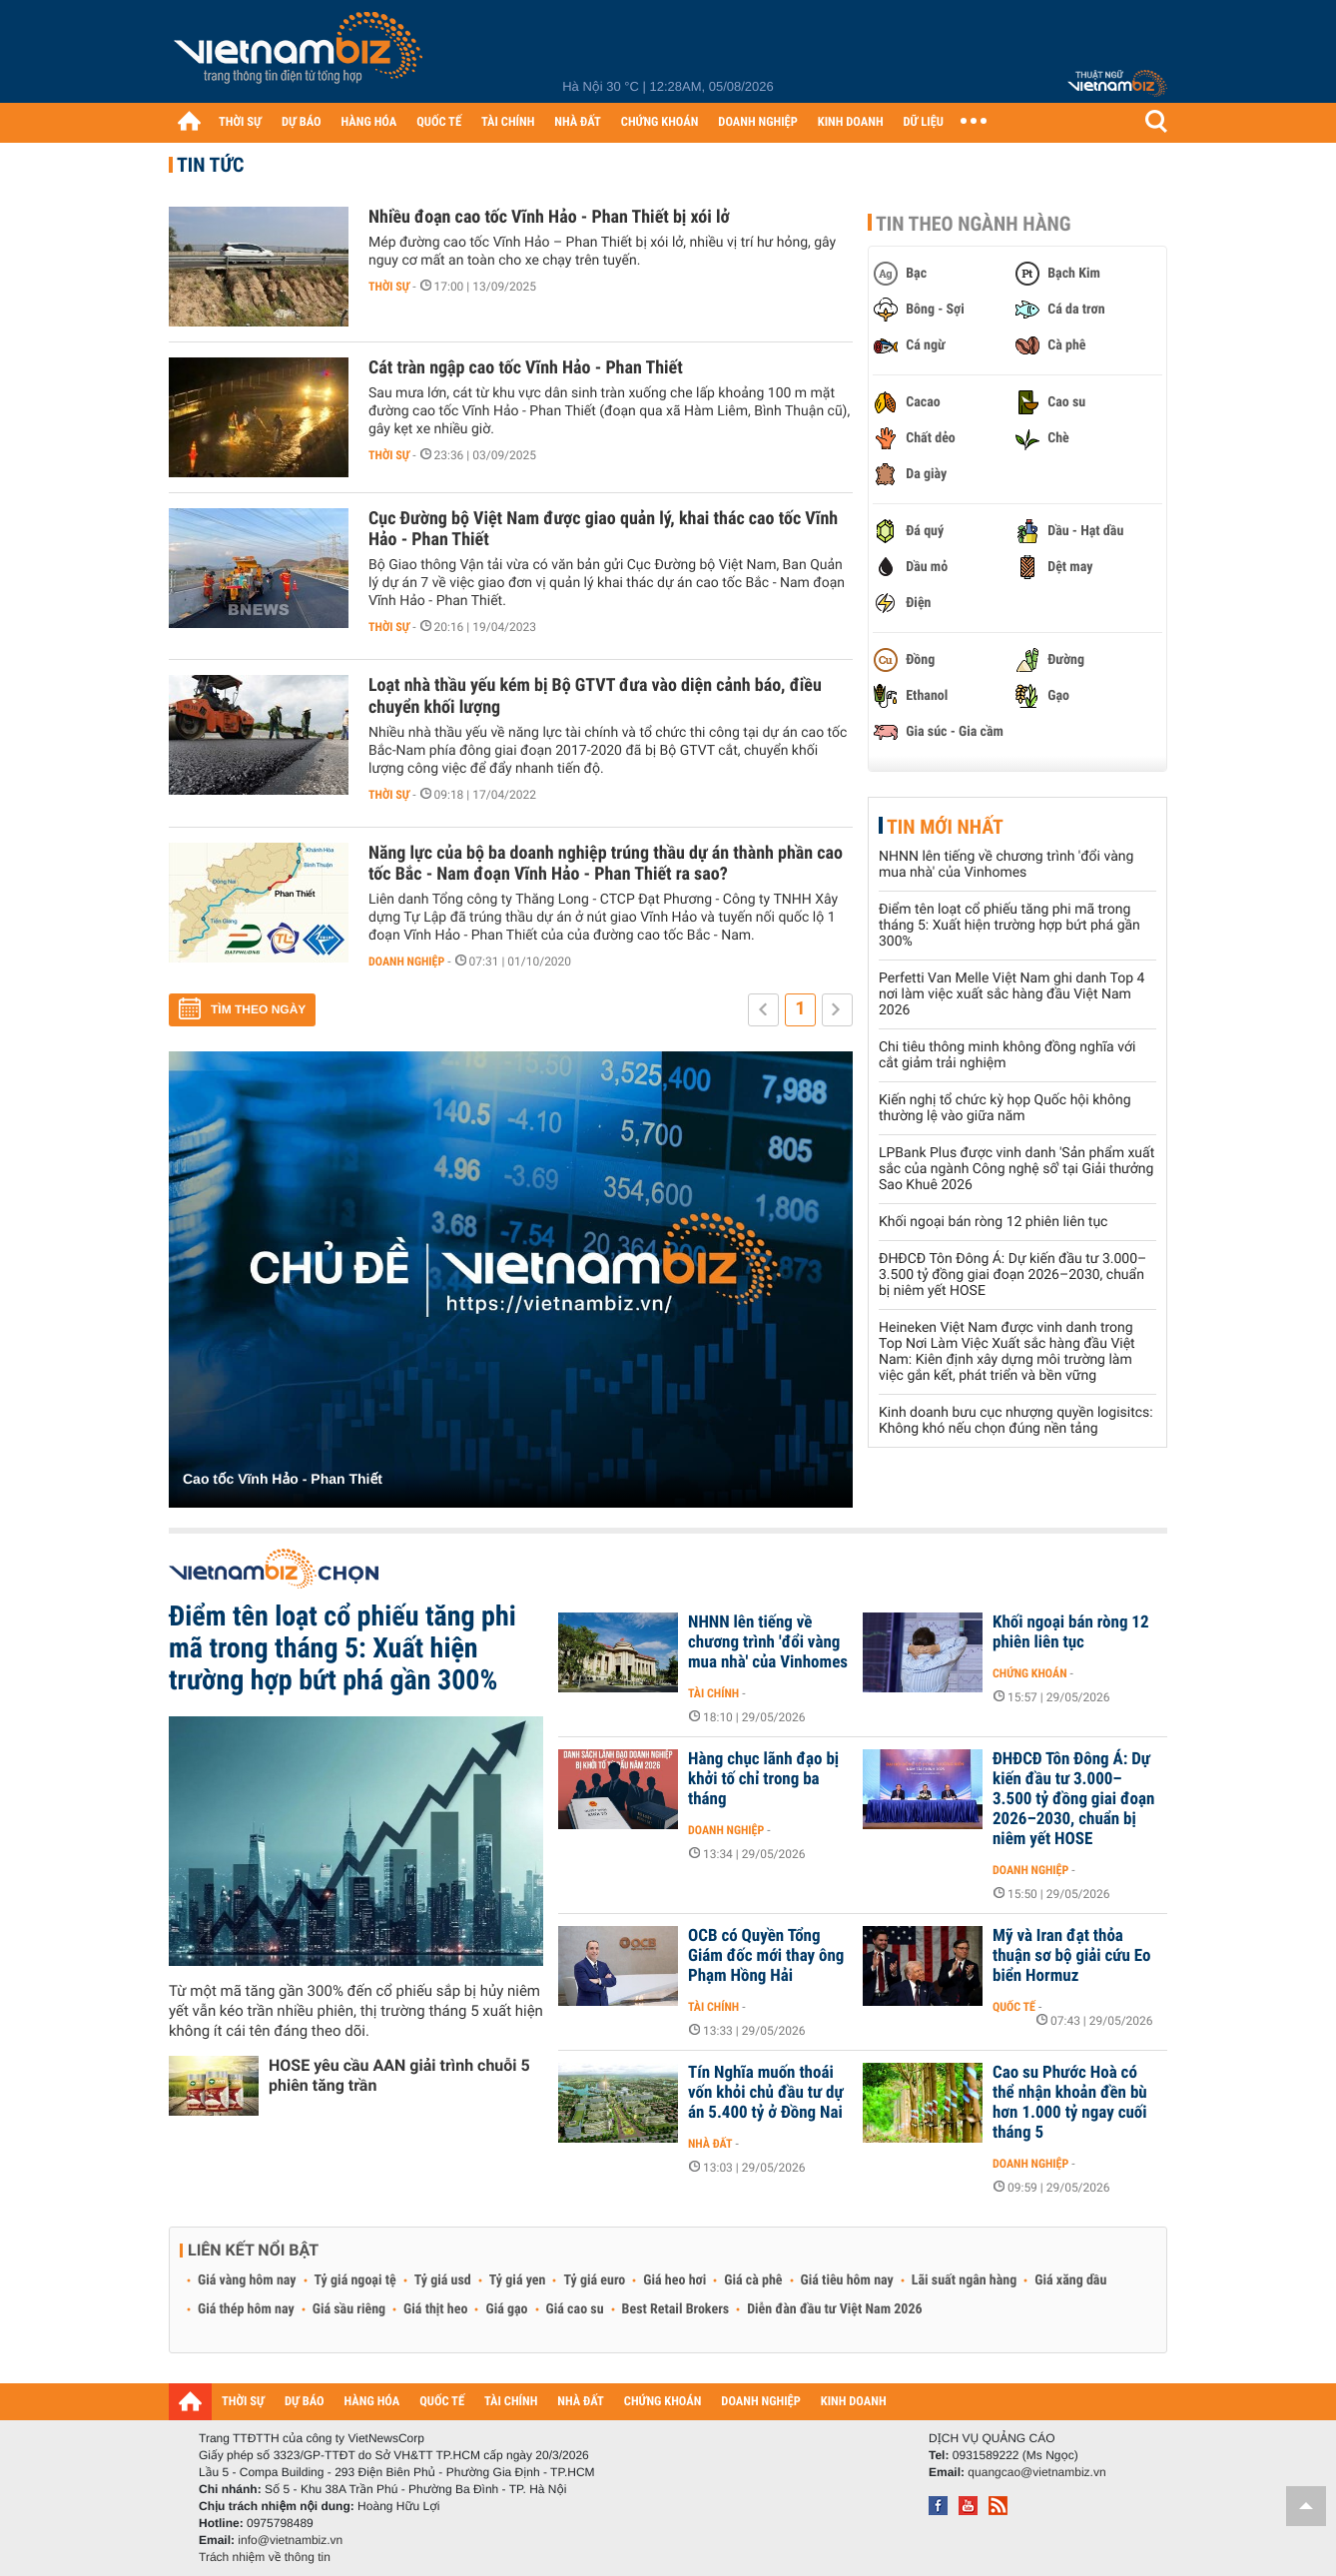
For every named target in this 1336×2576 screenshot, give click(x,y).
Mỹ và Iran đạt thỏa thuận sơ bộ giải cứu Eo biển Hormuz (1071, 1956)
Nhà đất (710, 2144)
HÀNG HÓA (369, 122)
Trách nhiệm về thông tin (265, 2557)
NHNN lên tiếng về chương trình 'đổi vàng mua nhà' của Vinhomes (1006, 865)
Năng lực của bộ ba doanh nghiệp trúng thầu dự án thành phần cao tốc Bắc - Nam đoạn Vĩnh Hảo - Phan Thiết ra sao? (605, 864)
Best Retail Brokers (676, 2309)
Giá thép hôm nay (246, 2309)
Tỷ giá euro (594, 2280)
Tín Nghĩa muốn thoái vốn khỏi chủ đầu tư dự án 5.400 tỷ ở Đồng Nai (766, 2093)
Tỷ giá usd (442, 2280)
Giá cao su (575, 2309)
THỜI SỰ (240, 122)
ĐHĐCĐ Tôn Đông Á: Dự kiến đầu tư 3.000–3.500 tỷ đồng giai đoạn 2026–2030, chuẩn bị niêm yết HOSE (1012, 1275)
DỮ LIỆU (924, 122)
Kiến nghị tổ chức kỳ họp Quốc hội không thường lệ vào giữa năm (1005, 1108)
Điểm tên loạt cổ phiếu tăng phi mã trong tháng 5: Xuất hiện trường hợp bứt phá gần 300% (1009, 926)
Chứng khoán (1030, 1673)
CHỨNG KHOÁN (660, 122)
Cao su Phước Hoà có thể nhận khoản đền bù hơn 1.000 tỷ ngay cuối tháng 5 (1070, 2103)
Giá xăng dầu (1070, 2280)
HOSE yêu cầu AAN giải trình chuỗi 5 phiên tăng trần (399, 2075)
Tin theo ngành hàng (973, 224)
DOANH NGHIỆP (757, 122)
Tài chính (713, 1693)
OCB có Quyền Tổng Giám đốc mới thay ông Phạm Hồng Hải (766, 1956)
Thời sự (388, 287)
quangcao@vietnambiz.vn (1036, 2472)
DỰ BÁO (302, 122)
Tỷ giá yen (517, 2280)
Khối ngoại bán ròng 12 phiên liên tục (993, 1222)
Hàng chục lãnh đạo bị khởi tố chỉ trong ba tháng (763, 1779)
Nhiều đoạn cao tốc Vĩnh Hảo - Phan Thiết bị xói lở (549, 217)
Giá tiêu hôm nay (847, 2280)
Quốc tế (1014, 2007)
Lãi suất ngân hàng (964, 2280)
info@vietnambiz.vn (290, 2540)
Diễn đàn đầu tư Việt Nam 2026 (834, 2309)
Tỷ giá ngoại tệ (355, 2280)
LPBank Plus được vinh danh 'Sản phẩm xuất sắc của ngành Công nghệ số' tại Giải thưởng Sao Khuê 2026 (1016, 1169)
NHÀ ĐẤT (577, 122)
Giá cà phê (753, 2280)
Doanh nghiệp (406, 961)
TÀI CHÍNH (507, 122)
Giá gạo (506, 2309)
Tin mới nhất (945, 827)
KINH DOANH (851, 122)
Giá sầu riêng (349, 2309)
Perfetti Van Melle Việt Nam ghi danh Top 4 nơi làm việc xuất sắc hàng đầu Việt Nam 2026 (1011, 994)
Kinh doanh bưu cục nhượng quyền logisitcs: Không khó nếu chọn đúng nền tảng (1016, 1421)
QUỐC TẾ (438, 122)
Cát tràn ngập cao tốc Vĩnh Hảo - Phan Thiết (525, 367)
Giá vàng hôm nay (247, 2280)
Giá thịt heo (435, 2309)
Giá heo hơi (674, 2280)
